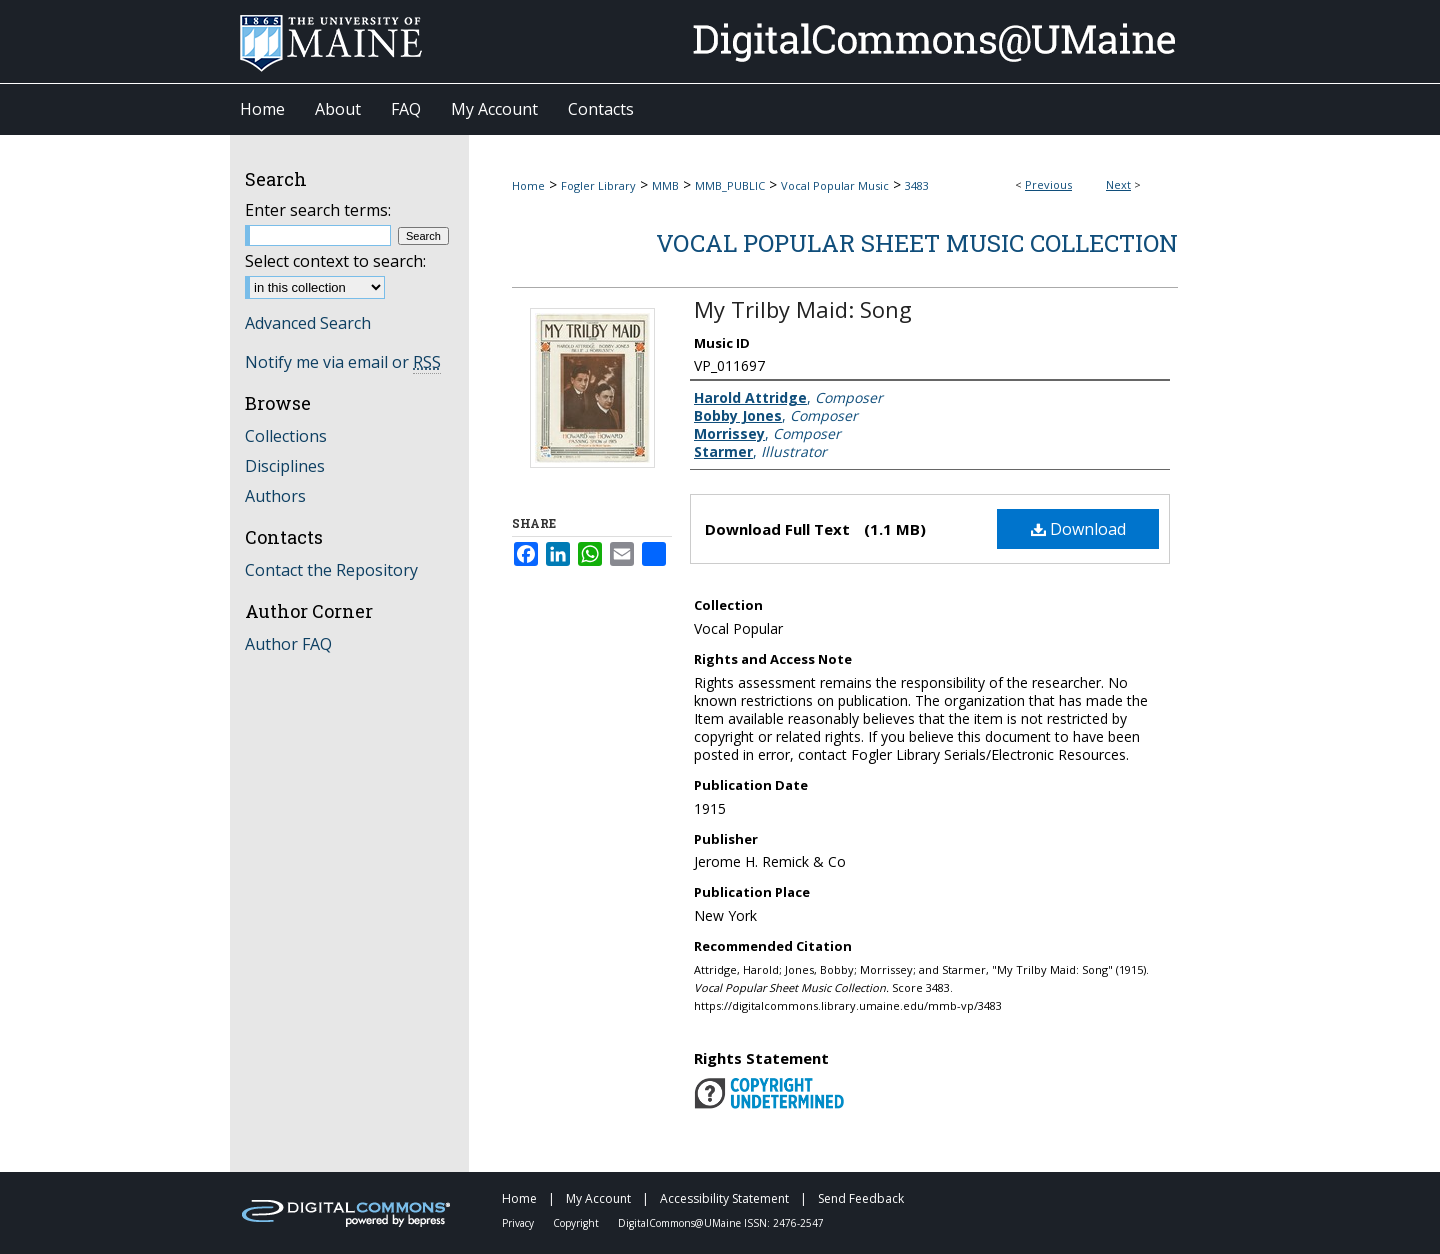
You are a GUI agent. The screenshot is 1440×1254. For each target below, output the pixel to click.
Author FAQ (288, 644)
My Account (600, 1198)
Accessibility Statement (726, 1198)
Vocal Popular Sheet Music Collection (917, 243)
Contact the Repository (331, 570)
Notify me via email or (343, 362)
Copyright (577, 1223)
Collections (286, 436)
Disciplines (285, 466)
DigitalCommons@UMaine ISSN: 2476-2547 (721, 1223)
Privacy (519, 1223)
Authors (275, 496)
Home (528, 185)
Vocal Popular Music (835, 185)
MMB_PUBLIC (730, 185)
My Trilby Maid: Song (803, 309)
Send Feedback (861, 1198)
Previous (1048, 184)
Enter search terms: (318, 210)
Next (1118, 184)
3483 (917, 185)
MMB (665, 185)
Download (1078, 529)
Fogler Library (598, 185)
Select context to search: (335, 261)
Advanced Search (308, 323)
